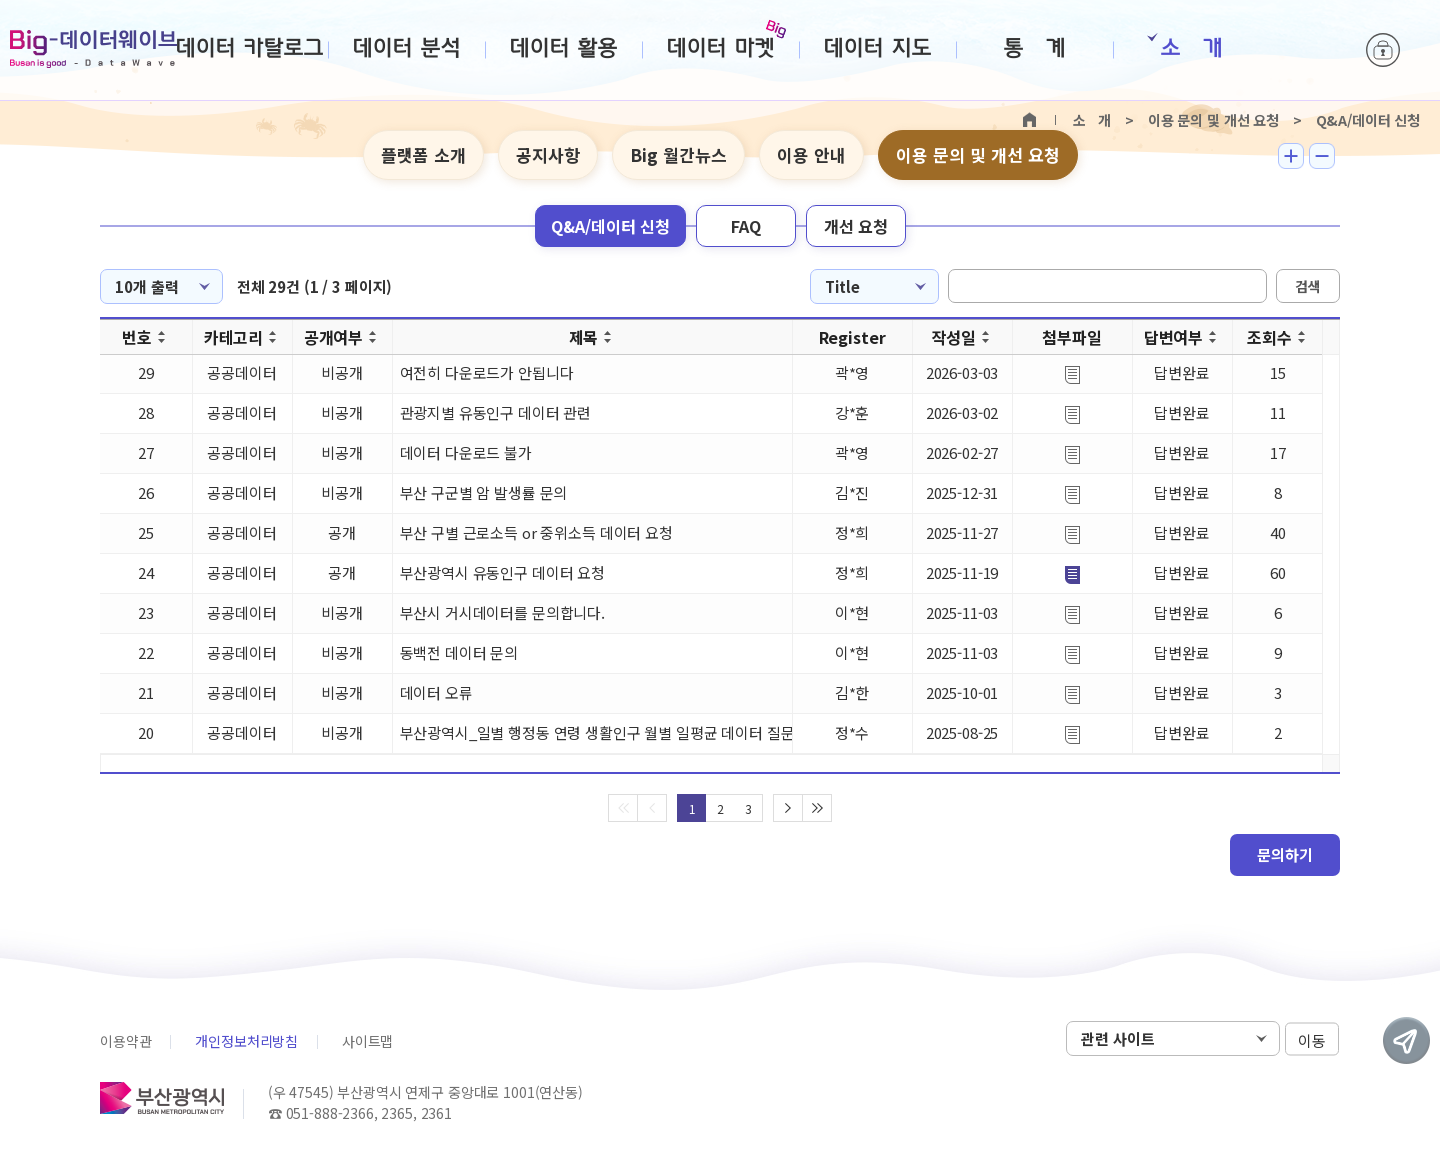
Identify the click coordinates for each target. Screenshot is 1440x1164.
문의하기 (1285, 854)
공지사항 (548, 154)
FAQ (746, 226)
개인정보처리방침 (246, 1041)
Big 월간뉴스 (678, 154)
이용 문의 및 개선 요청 (978, 154)
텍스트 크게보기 (1291, 156)
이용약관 (125, 1041)
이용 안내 (811, 154)
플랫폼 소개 (423, 154)
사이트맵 (367, 1041)
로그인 (1383, 50)
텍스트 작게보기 (1322, 156)
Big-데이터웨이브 (93, 49)
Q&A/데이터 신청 (610, 226)
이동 (1312, 1039)
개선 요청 (856, 226)
